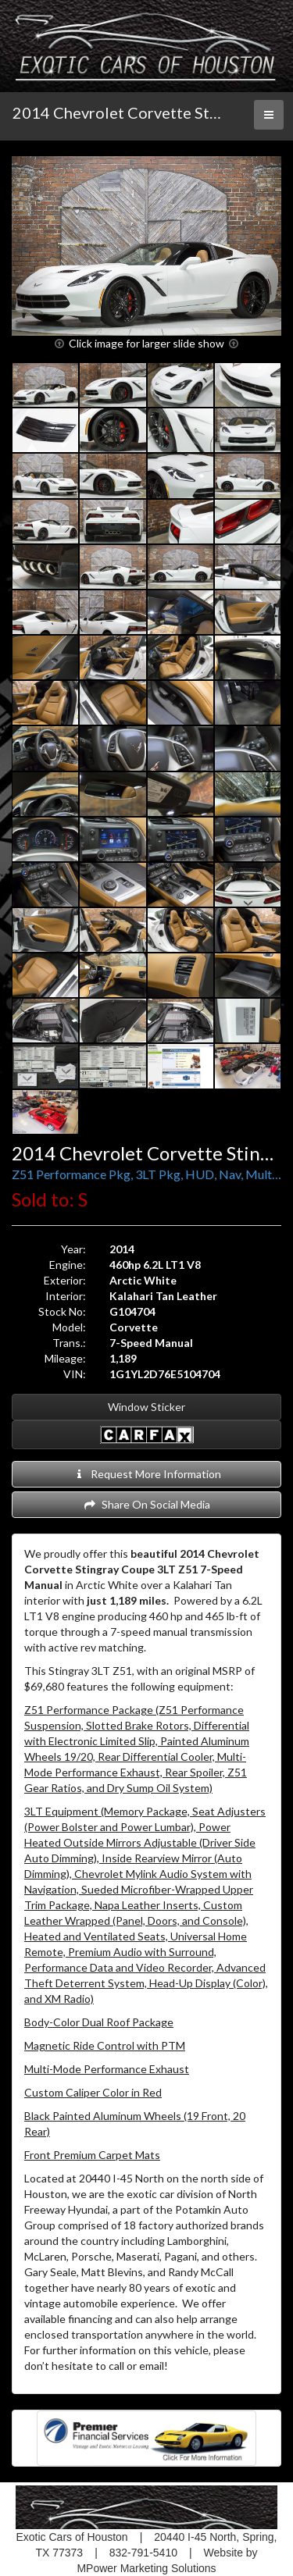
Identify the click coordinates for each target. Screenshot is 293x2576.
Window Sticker (146, 1406)
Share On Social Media (146, 1504)
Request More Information (146, 1473)
